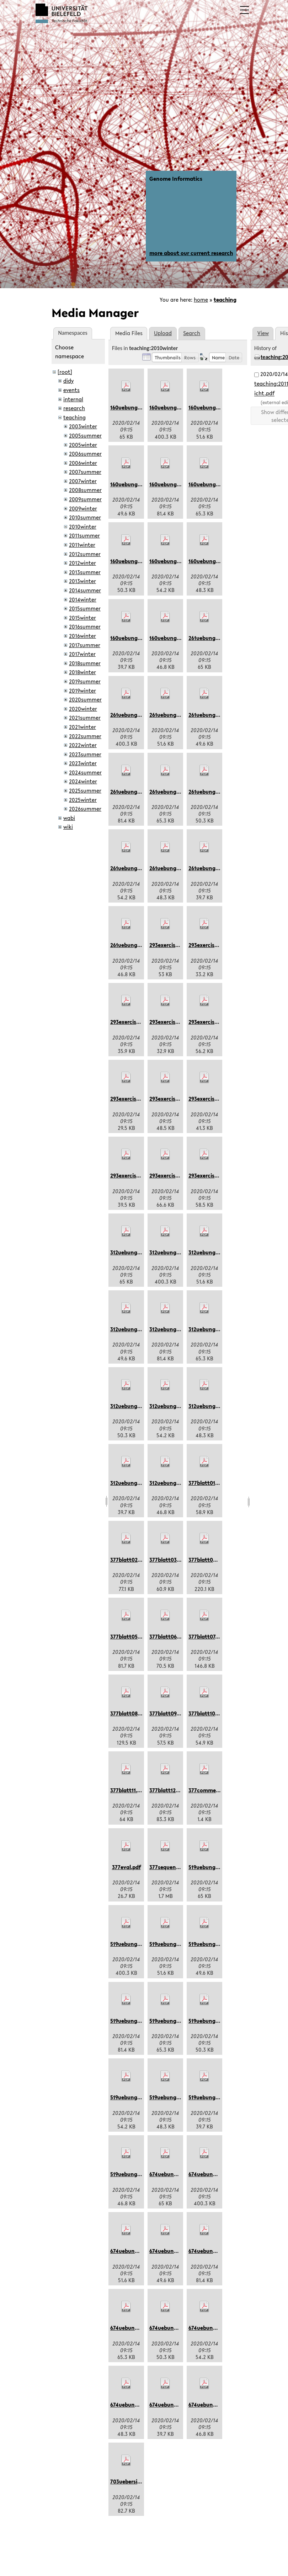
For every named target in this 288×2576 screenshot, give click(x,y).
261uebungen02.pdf (135, 945)
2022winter (83, 745)
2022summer (85, 736)
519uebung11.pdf (209, 2097)
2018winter (82, 672)
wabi (69, 818)
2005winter (83, 445)
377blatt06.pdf (168, 1636)
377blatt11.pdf (128, 1790)
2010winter (82, 526)
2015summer (85, 608)
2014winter (82, 599)
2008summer (85, 490)
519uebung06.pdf (170, 1944)
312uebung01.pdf (131, 1252)
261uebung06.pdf (170, 715)
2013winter (82, 581)
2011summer (84, 535)
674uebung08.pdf (210, 2251)
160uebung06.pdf (210, 407)
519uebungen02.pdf (135, 2174)
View (263, 333)
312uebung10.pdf (209, 1406)
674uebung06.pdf (132, 2251)
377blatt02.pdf (129, 1560)
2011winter (82, 545)
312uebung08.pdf (170, 1329)
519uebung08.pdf (131, 2021)
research (74, 408)
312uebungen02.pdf (174, 1483)
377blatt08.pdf (129, 1713)
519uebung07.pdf (209, 1944)
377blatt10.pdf (206, 1713)
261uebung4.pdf (130, 868)
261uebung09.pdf (170, 791)
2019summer (85, 681)
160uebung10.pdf (209, 561)
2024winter (83, 781)
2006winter (83, 463)
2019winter (82, 690)
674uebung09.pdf (132, 2328)
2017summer (84, 645)
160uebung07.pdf (131, 484)
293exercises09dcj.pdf (138, 1175)
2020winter (83, 709)
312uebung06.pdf (209, 1252)
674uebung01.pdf (170, 2174)
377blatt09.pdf (167, 1713)
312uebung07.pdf (131, 1329)
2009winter (83, 508)
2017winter (82, 654)
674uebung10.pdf (131, 2404)
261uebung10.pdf (170, 868)
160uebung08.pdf (171, 484)
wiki (68, 827)
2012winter (82, 563)
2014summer (85, 590)
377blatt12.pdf (167, 1790)
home (201, 299)
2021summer (85, 717)
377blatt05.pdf (129, 1636)
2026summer (85, 809)
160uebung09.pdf (209, 484)
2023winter (83, 763)
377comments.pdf (211, 1790)
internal (73, 399)
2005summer (85, 435)
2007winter (83, 481)
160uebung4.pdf (169, 561)
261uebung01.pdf (209, 638)
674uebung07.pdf (170, 2251)
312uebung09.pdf (209, 1329)
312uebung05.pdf (170, 1252)
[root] (65, 372)
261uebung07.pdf (209, 715)
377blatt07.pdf (206, 1636)
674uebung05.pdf (210, 2174)
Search (191, 333)
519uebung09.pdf (170, 2021)
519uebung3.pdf (208, 2021)
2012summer (85, 554)
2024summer (85, 772)
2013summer (85, 572)
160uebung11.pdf (131, 638)
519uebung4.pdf (130, 2097)
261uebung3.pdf (208, 791)
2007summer (85, 472)
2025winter (83, 800)
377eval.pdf (126, 1867)
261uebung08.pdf (131, 791)
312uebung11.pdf (130, 1483)
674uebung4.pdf (208, 2328)
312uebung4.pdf (169, 1406)
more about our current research (191, 253)
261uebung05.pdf (131, 715)
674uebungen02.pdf (213, 2404)
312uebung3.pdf (130, 1406)
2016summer (85, 626)
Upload (163, 333)
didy (68, 381)
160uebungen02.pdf (174, 638)
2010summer (85, 517)
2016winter (82, 636)
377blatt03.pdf (168, 1560)
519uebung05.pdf (131, 1944)
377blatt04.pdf (207, 1560)
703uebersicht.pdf (133, 2481)
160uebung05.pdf (171, 407)
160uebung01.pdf (131, 407)
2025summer (85, 790)
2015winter (82, 617)
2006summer (85, 453)
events (71, 390)
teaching (225, 299)
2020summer (85, 699)
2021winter (82, 727)
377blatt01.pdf (206, 1483)
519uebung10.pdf (170, 2097)
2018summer (85, 663)
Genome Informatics (175, 179)
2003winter (83, 426)
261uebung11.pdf (209, 868)
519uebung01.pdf (209, 1867)
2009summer (85, 499)
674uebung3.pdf (169, 2328)
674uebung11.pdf (170, 2404)
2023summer (85, 754)
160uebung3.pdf (130, 561)
